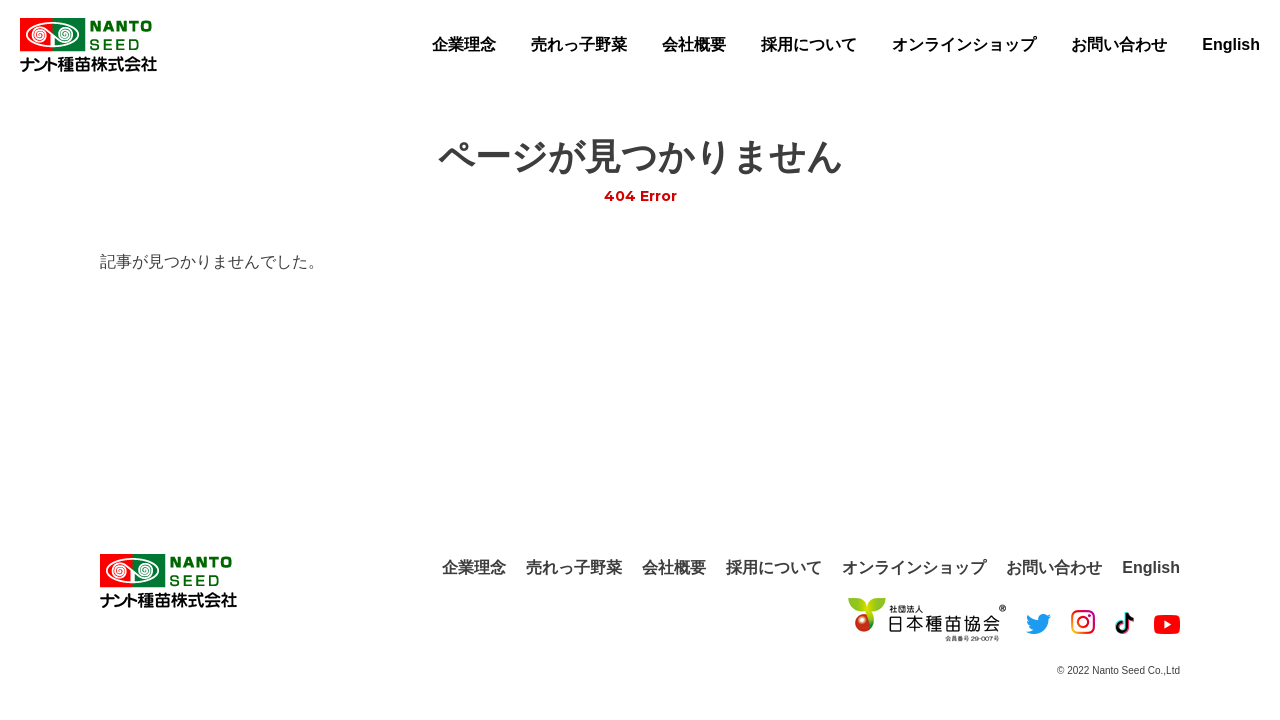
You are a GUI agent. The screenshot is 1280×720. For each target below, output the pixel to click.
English (1231, 44)
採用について (809, 44)
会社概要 (694, 44)
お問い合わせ (1119, 44)
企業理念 (464, 44)
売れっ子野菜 (579, 44)
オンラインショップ (964, 44)
